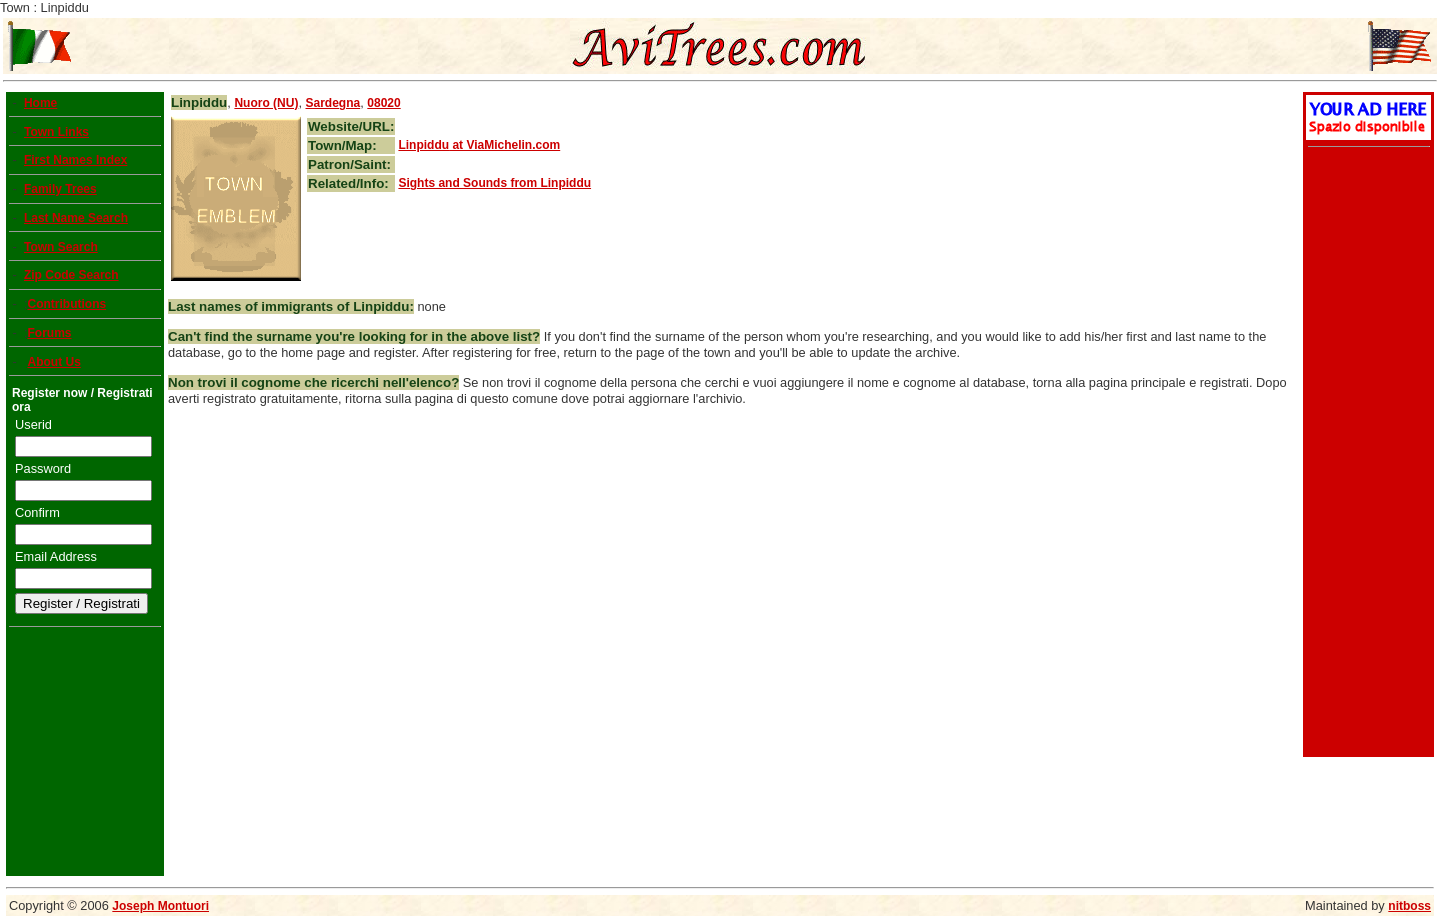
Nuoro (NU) (266, 103)
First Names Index (75, 160)
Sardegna (333, 103)
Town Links (56, 132)
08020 (383, 103)
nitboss (1409, 906)
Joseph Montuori (160, 906)
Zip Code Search (71, 275)
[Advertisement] (1366, 454)
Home (40, 103)
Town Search (61, 247)
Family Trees (60, 189)
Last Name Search (76, 218)
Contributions (66, 304)
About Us (53, 362)
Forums (49, 333)
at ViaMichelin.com (479, 145)
